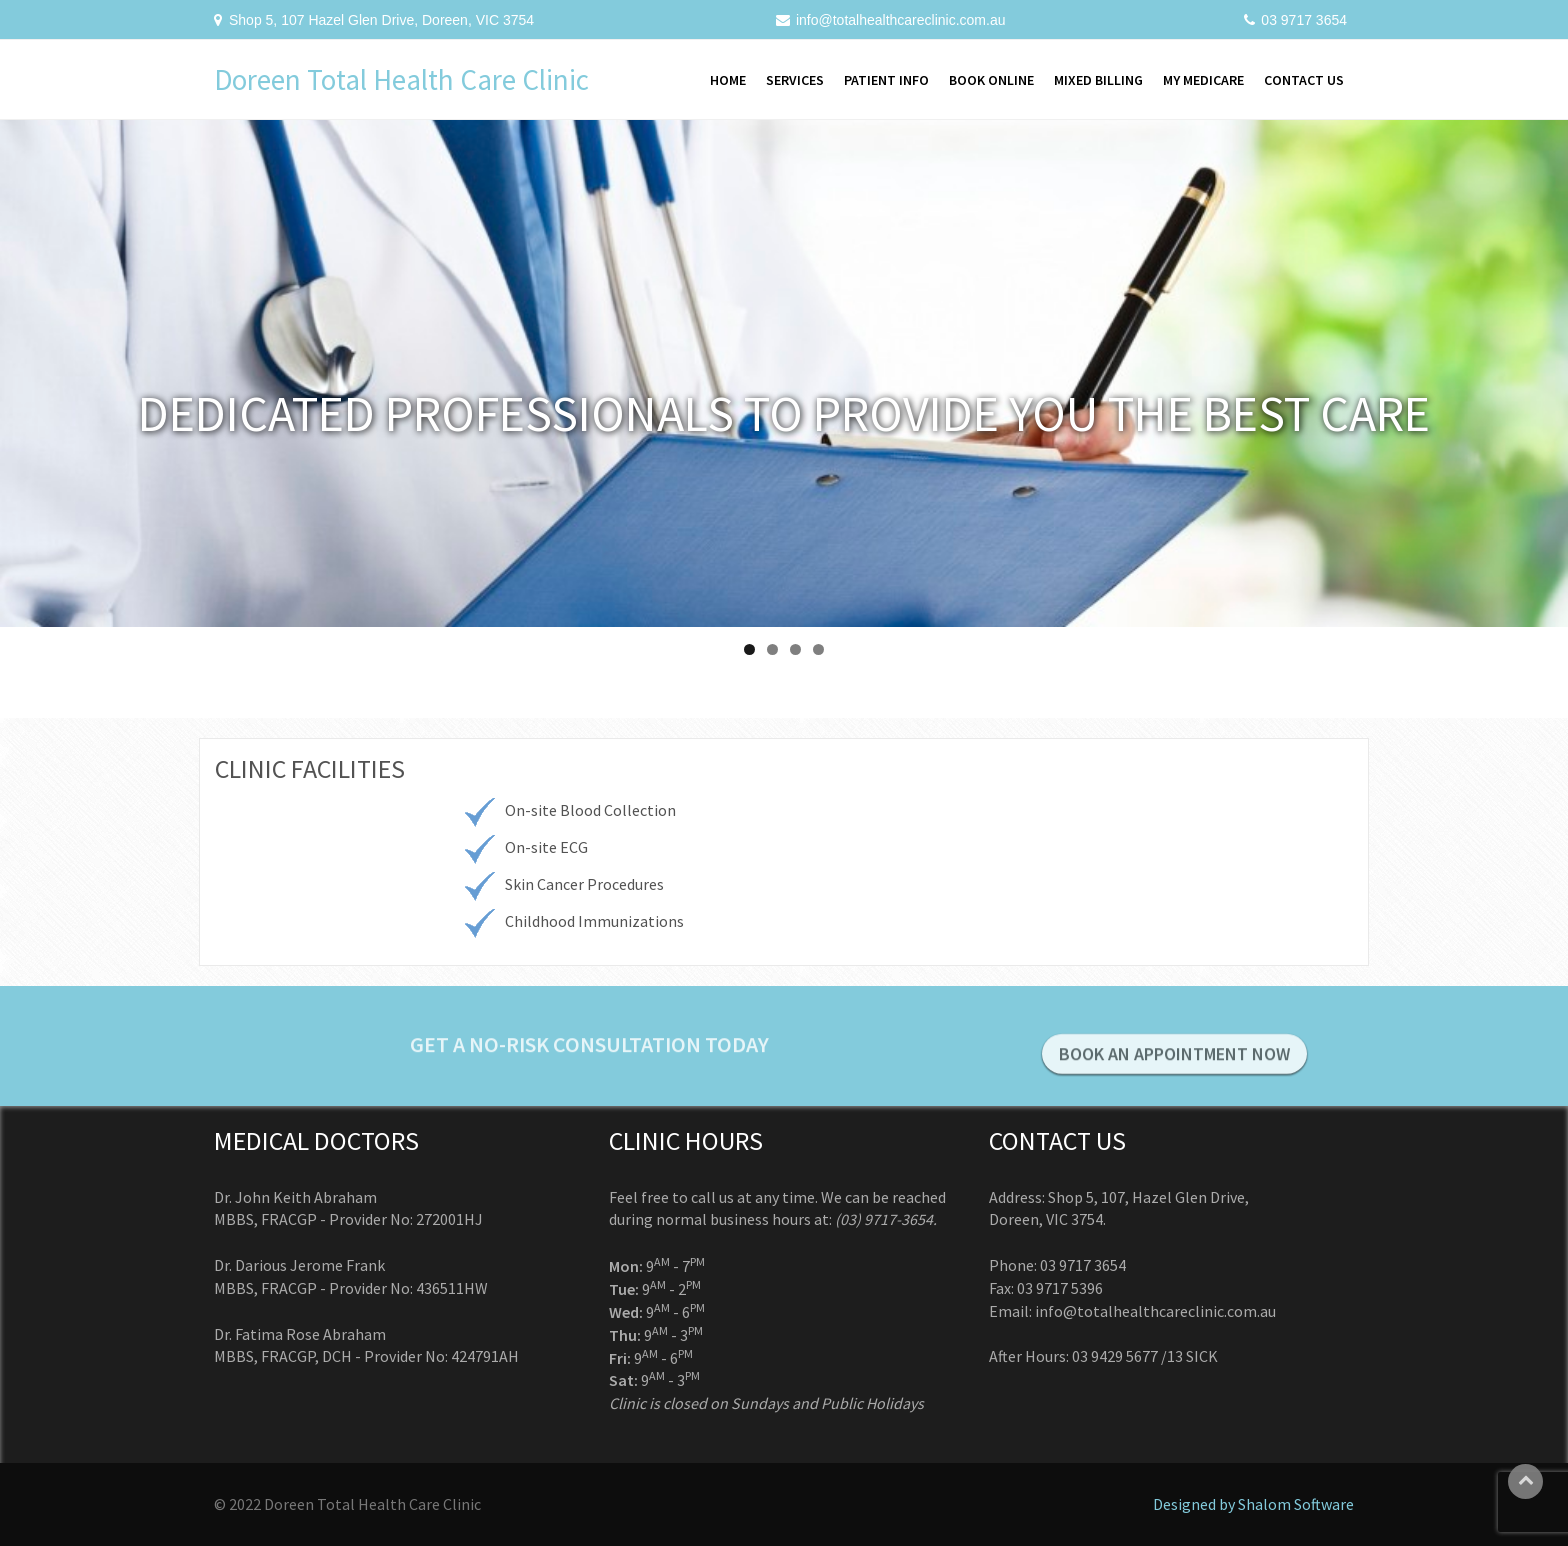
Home (728, 80)
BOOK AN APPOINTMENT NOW (1174, 1063)
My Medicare (1203, 80)
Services (795, 80)
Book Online (991, 80)
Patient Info (886, 80)
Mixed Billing (1098, 80)
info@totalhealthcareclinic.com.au (901, 20)
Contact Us (1304, 80)
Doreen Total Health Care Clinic (401, 79)
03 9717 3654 (1304, 20)
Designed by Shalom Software (1253, 1504)
